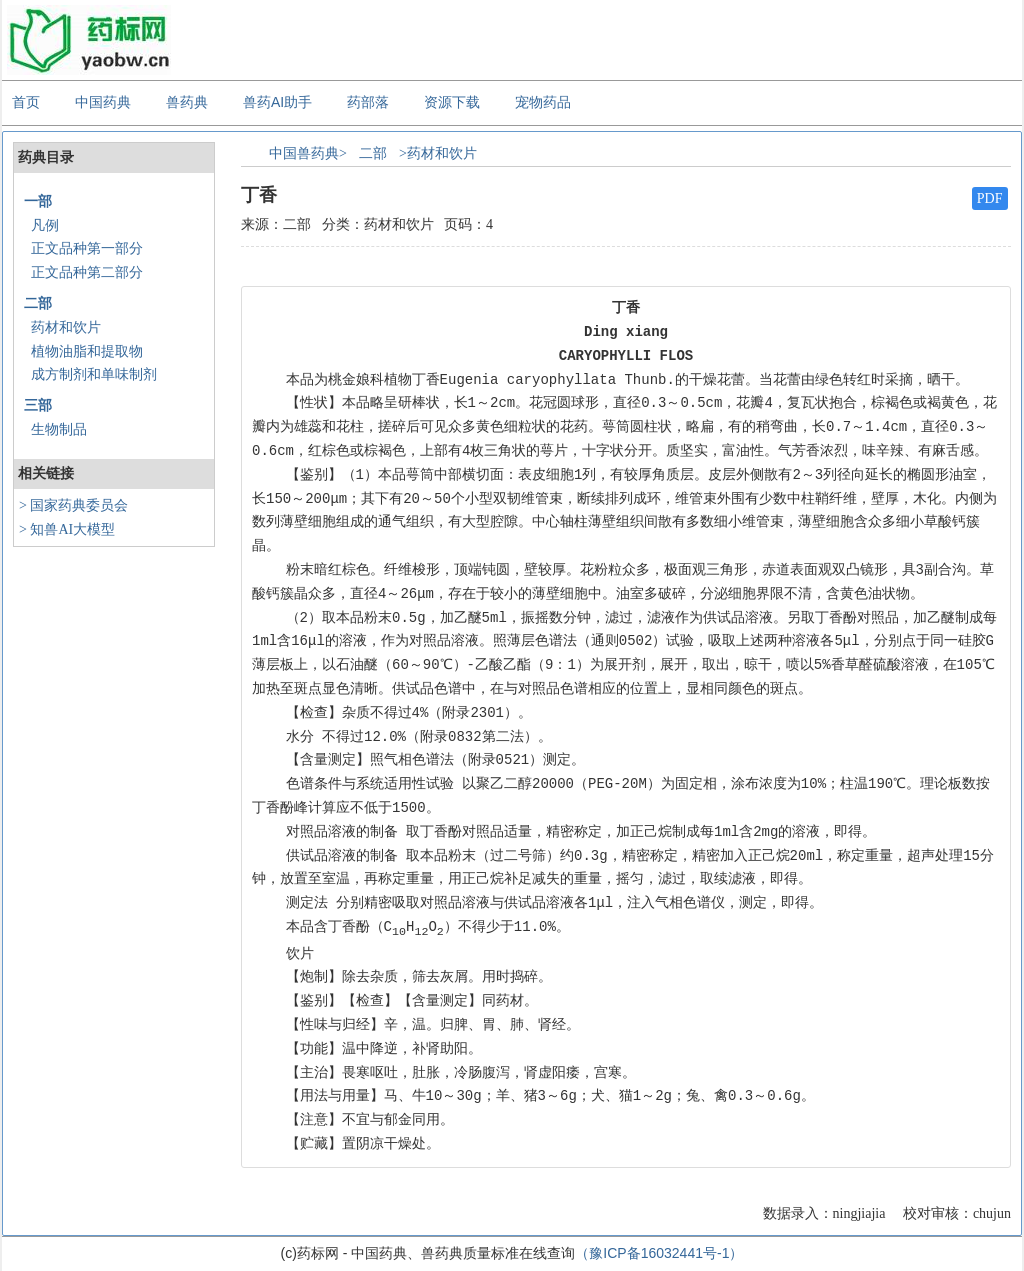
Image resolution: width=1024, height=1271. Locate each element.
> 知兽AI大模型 (67, 529)
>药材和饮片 (438, 153)
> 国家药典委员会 (73, 505)
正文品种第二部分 (87, 272)
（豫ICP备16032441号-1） (659, 1253)
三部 (38, 405)
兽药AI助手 (277, 102)
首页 (26, 102)
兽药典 (187, 102)
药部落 (368, 102)
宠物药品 (543, 102)
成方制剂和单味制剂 (94, 374)
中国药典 (103, 102)
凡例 (45, 225)
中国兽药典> (308, 153)
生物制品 (59, 429)
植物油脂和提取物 (87, 351)
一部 (38, 201)
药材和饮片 (66, 327)
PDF (990, 198)
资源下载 (452, 102)
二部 (38, 303)
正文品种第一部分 (87, 248)
